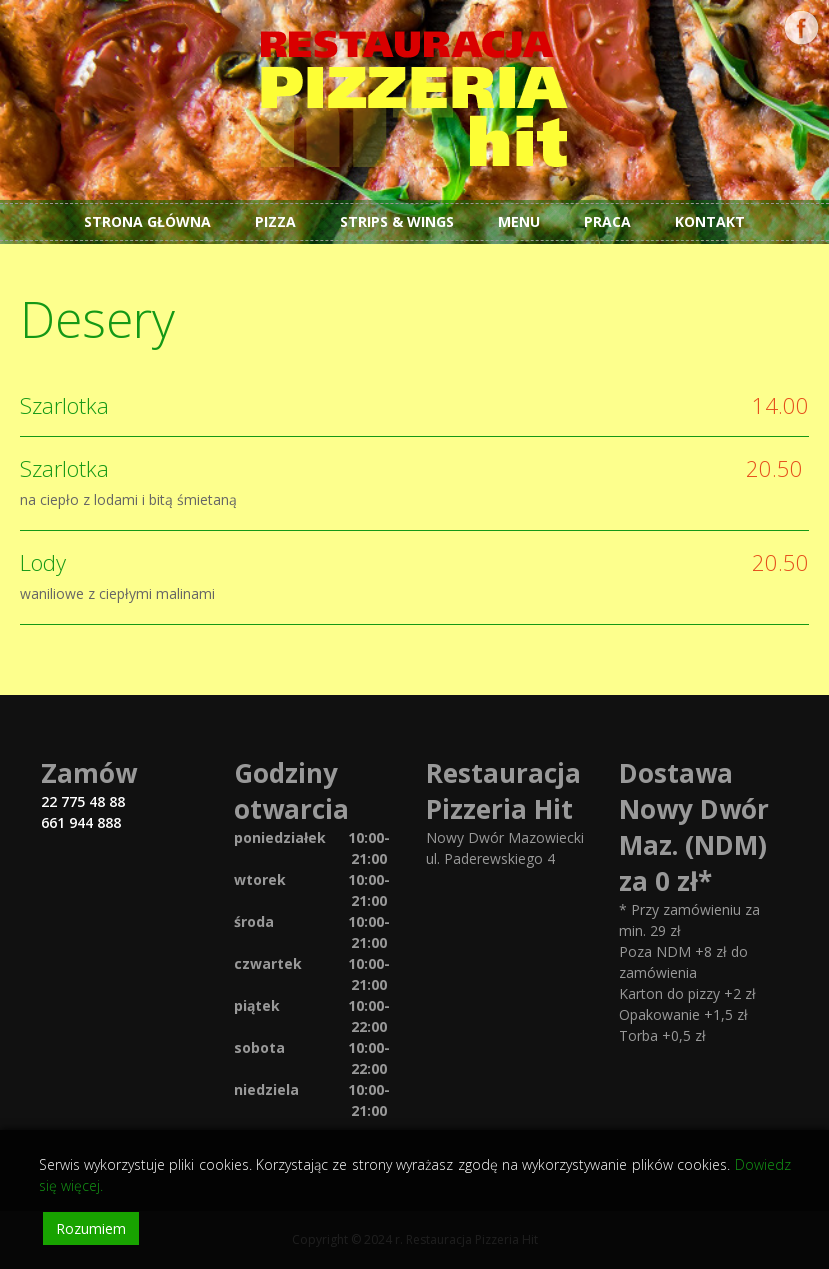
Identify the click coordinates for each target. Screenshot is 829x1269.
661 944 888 (81, 822)
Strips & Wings (397, 221)
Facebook (801, 28)
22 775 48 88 (83, 801)
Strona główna (147, 221)
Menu (519, 221)
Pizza (275, 221)
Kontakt (710, 221)
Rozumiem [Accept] (91, 1228)
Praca (607, 221)
